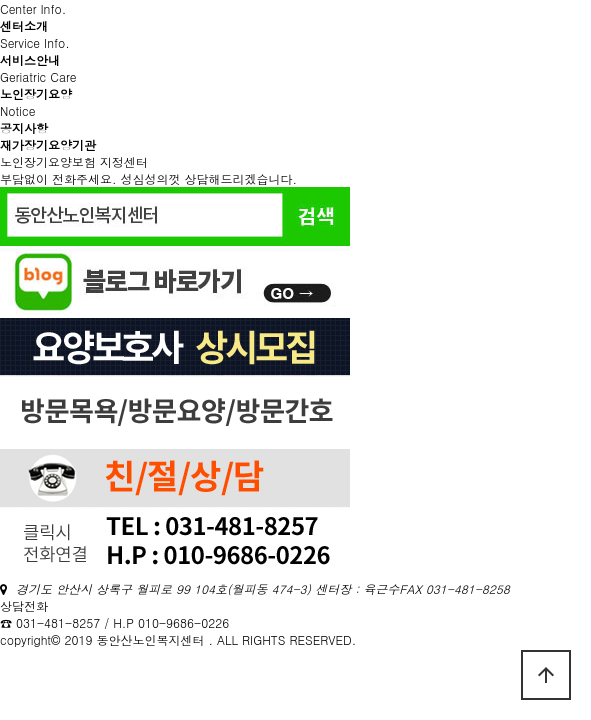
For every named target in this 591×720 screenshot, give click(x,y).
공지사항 (24, 127)
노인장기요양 (36, 93)
